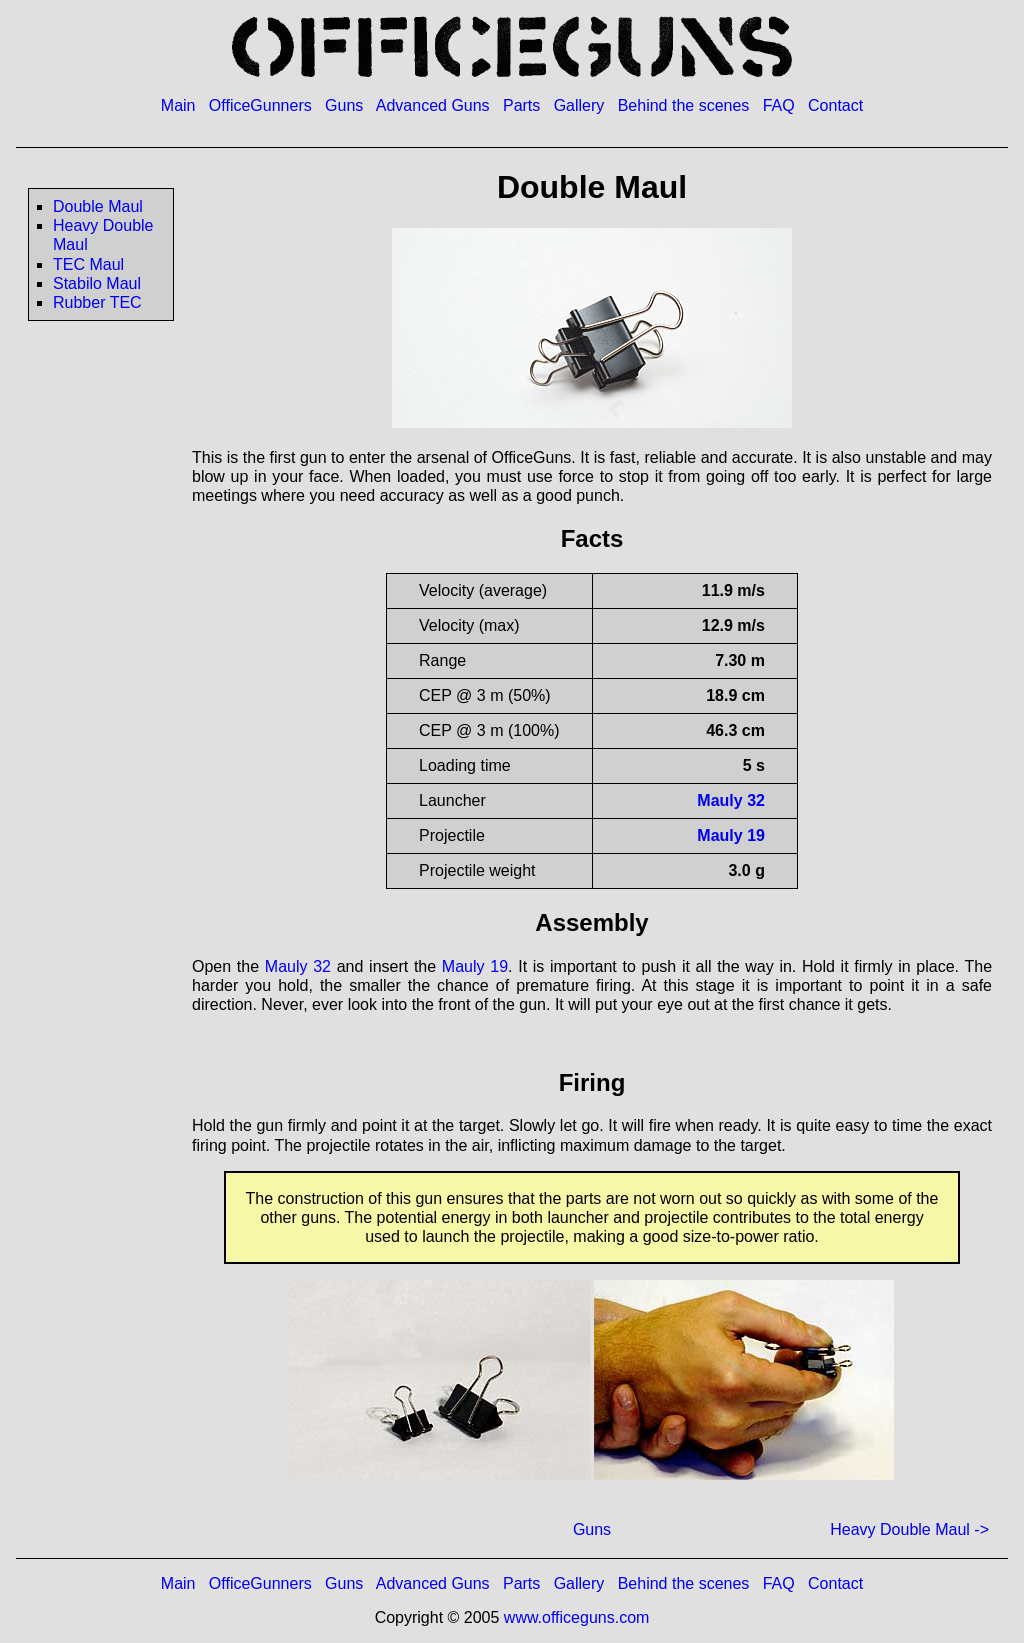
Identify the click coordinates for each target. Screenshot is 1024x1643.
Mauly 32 (731, 800)
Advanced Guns (433, 105)
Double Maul (98, 206)
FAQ (779, 105)
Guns (344, 105)
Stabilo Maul (97, 283)
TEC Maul (88, 264)
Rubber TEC (97, 302)
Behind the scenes (684, 105)
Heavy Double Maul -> (909, 1529)
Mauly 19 (731, 835)
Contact (835, 105)
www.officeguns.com (577, 1617)
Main (178, 105)
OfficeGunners (260, 105)
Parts (521, 105)
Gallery (579, 105)
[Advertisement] (91, 688)
